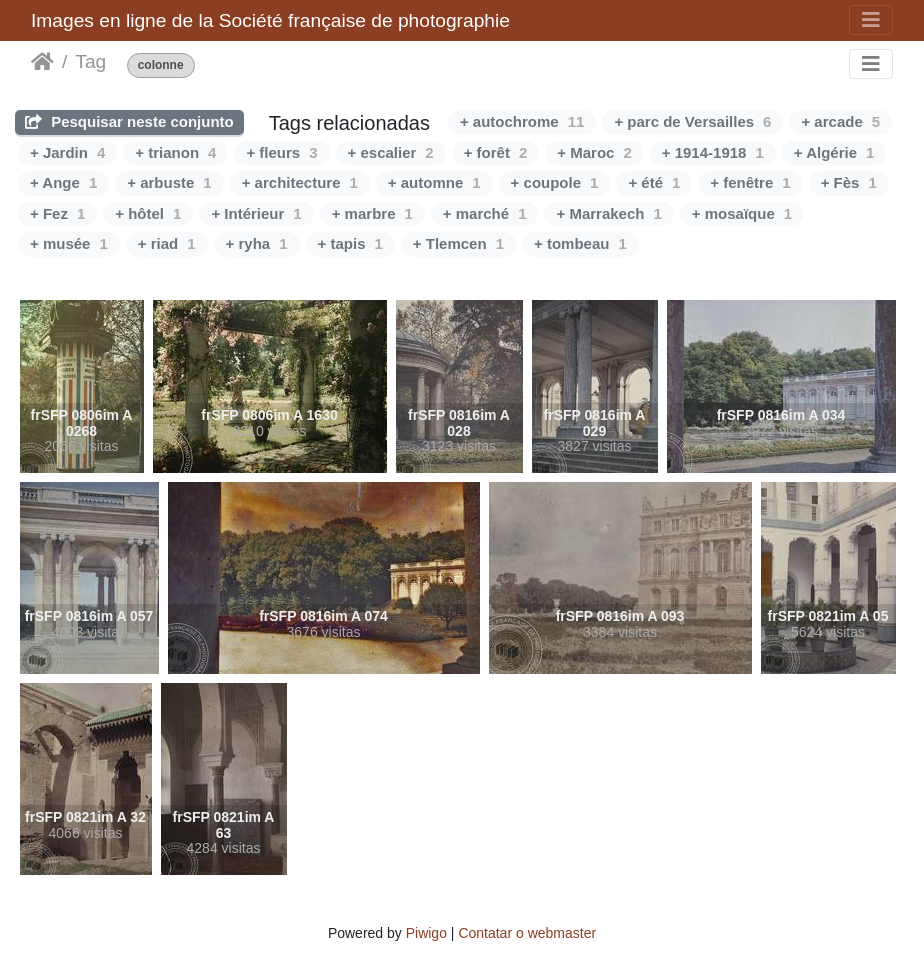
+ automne (434, 182)
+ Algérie (834, 152)
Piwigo (426, 933)
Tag (90, 61)
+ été (654, 182)
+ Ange (63, 182)
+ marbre (372, 213)
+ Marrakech (608, 213)
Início (42, 62)
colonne (161, 65)
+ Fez (57, 213)
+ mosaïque (742, 213)
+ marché (485, 213)
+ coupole (555, 182)
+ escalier (391, 152)
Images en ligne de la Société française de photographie (270, 20)
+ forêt (496, 152)
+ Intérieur (256, 213)
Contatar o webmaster (527, 933)
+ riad (167, 243)
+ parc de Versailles (692, 121)
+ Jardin (67, 152)
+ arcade (840, 121)
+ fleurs (281, 152)
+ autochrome (522, 121)
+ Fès (849, 182)
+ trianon (175, 152)
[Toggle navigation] (871, 20)
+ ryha (257, 243)
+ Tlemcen (458, 243)
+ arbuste (169, 182)
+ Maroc (594, 152)
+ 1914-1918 (713, 152)
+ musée (69, 243)
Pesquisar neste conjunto (129, 121)
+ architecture (300, 182)
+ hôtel (148, 213)
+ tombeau (580, 243)
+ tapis (350, 243)
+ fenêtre (750, 182)
